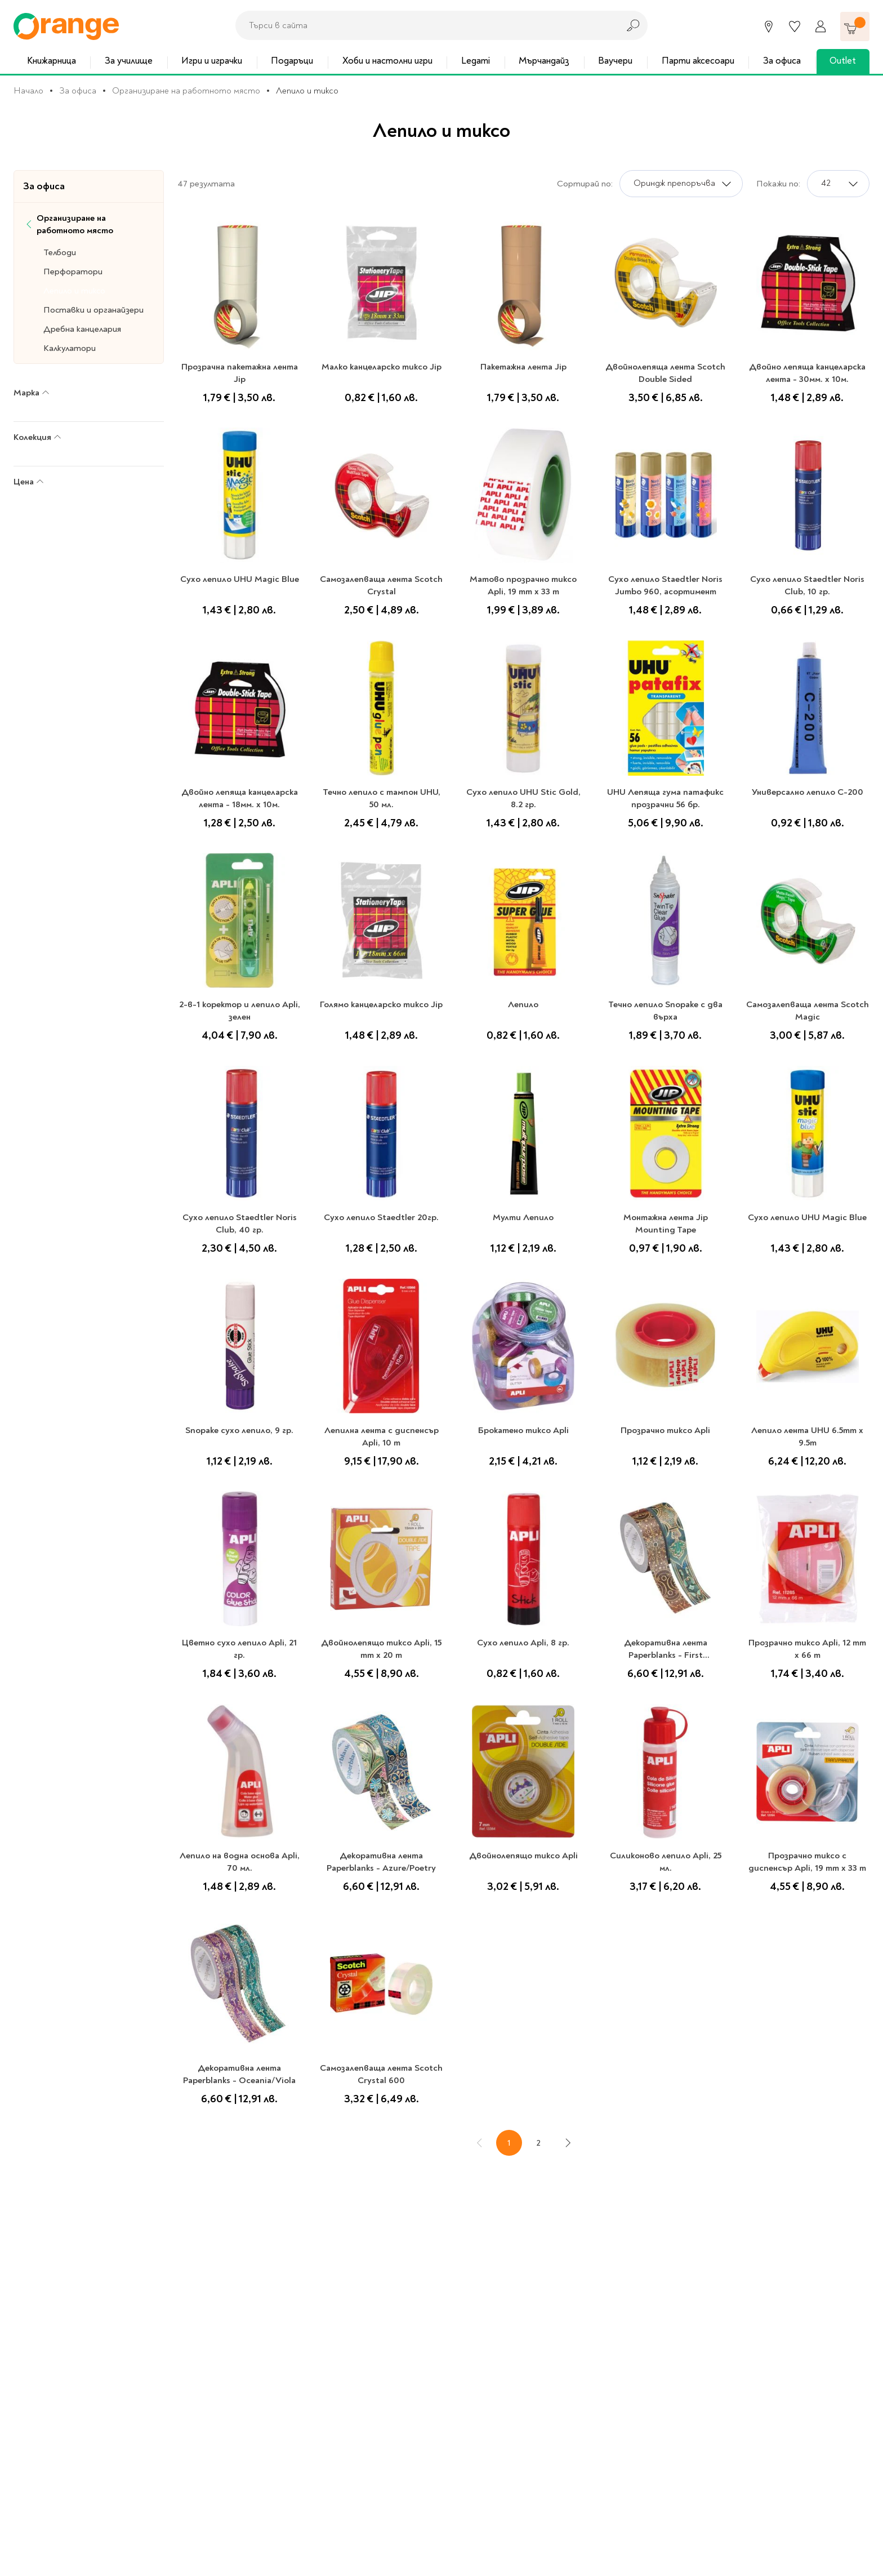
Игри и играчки (211, 60)
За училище (129, 60)
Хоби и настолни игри (387, 60)
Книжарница (51, 60)
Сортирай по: (585, 183)
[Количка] (854, 26)
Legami (475, 60)
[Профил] (820, 26)
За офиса (782, 60)
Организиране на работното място (186, 90)
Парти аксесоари (698, 60)
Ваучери (615, 60)
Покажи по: (778, 183)
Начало (28, 90)
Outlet (843, 60)
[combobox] (424, 25)
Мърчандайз (544, 60)
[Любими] (794, 26)
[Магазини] (768, 26)
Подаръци (292, 60)
